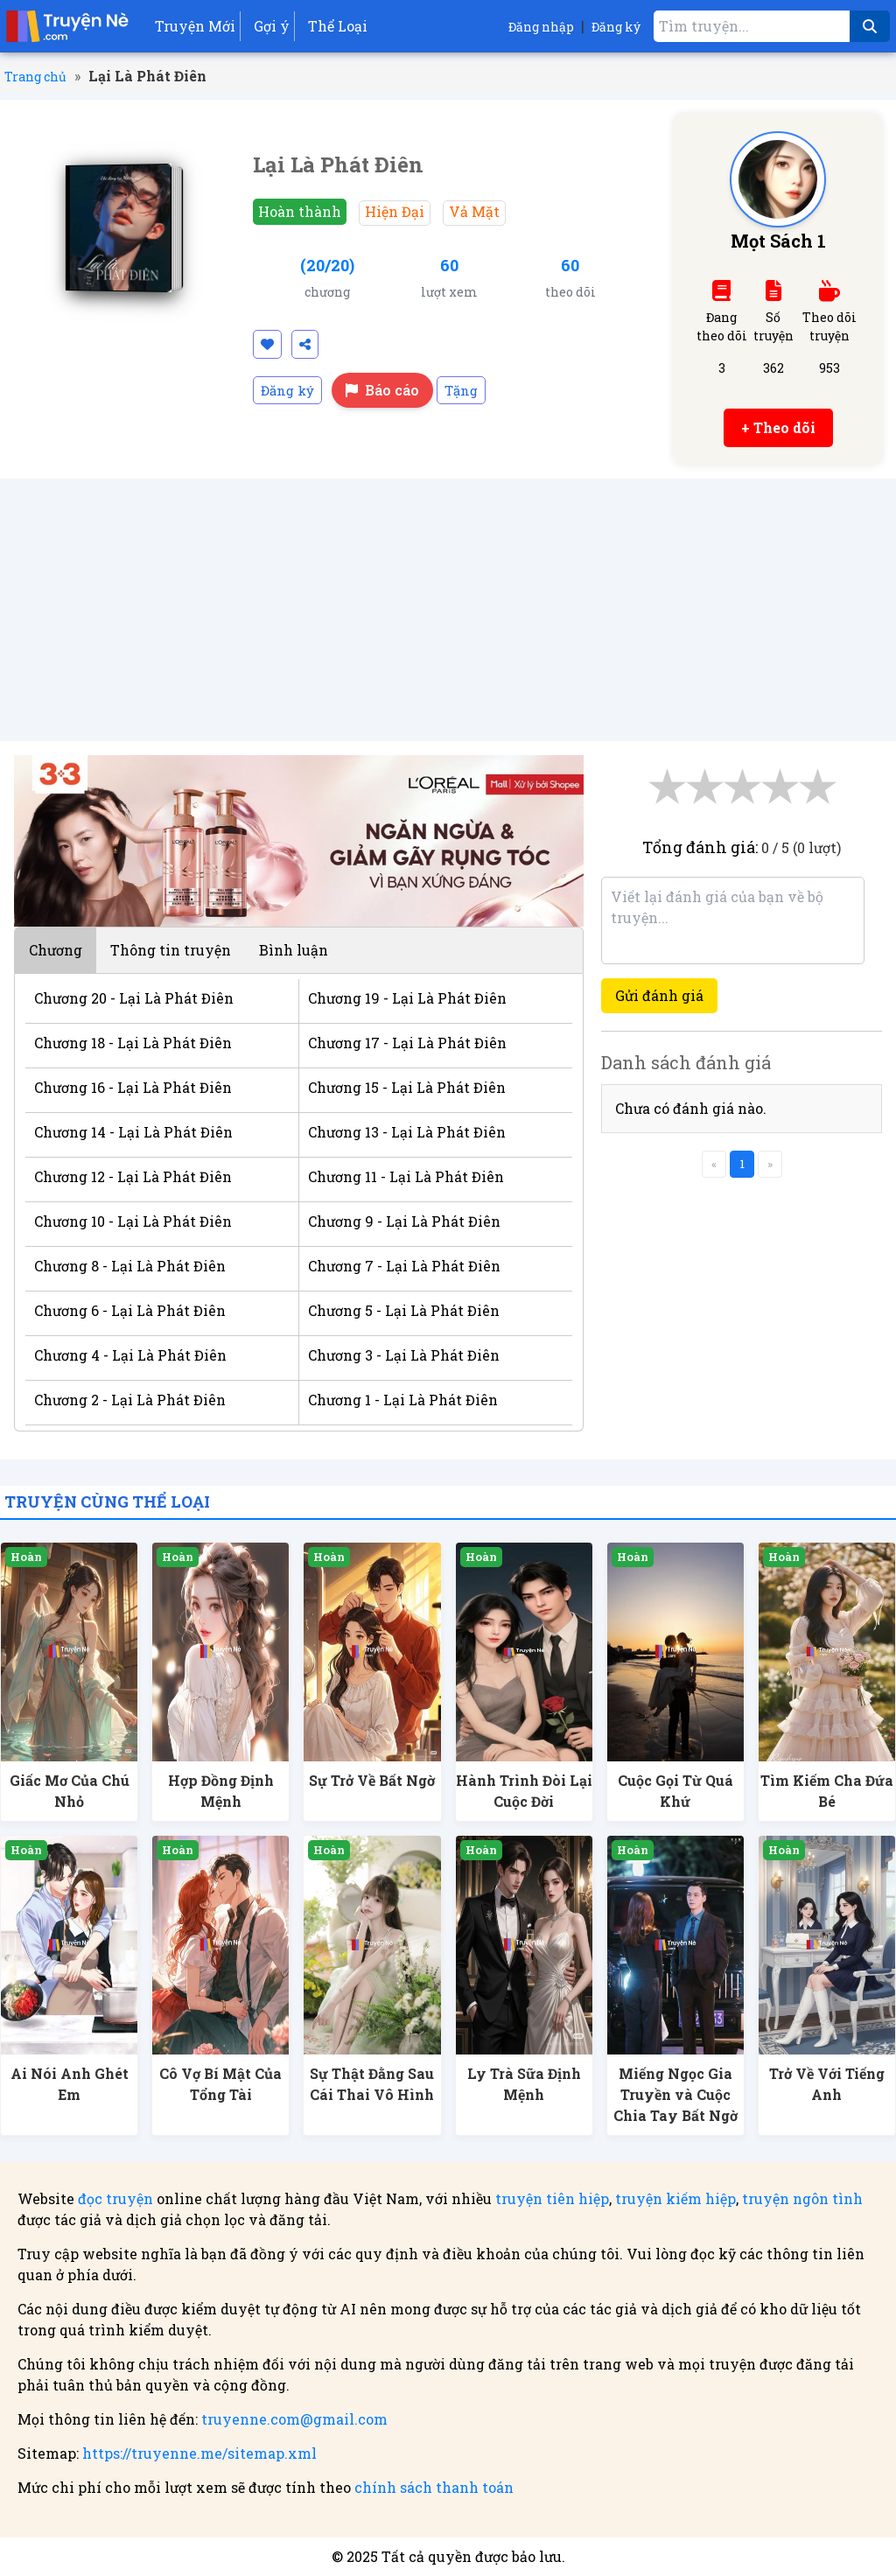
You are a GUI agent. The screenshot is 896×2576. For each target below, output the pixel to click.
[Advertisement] (448, 609)
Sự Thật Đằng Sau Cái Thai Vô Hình (372, 2084)
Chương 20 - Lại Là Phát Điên (134, 998)
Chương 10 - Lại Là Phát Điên (133, 1221)
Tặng (461, 390)
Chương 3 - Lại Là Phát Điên (404, 1355)
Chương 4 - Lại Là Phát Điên (130, 1355)
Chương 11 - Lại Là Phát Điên (406, 1176)
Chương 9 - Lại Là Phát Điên (404, 1221)
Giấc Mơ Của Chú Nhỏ (70, 1790)
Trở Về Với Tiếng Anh (827, 2084)
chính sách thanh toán (434, 2487)
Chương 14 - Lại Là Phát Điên (133, 1132)
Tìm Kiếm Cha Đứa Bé (826, 1790)
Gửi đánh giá (659, 995)
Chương (55, 950)
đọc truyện (115, 2198)
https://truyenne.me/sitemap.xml (199, 2453)
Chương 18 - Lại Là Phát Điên (133, 1042)
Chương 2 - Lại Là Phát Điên (130, 1399)
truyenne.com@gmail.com (294, 2419)
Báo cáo (382, 390)
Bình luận (293, 950)
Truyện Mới (195, 26)
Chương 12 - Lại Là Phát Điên (133, 1176)
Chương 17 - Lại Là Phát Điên (407, 1042)
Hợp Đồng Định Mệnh (221, 1790)
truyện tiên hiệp (552, 2198)
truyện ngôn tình (802, 2198)
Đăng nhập (541, 26)
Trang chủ (35, 76)
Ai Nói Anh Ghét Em (69, 2084)
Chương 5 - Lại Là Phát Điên (404, 1310)
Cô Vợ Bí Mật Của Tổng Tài (220, 2084)
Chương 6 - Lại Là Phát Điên (130, 1310)
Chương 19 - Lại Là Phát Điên (407, 998)
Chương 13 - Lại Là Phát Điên (407, 1132)
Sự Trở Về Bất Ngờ (372, 1780)
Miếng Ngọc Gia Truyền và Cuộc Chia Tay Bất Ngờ (675, 2094)
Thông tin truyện (170, 950)
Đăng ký (616, 26)
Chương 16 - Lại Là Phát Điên (133, 1087)
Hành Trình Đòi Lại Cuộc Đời (524, 1790)
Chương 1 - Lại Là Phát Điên (403, 1399)
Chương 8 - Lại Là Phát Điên (130, 1265)
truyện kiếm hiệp (675, 2198)
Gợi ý (272, 26)
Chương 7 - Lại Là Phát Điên (404, 1265)
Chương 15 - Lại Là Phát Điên (407, 1087)
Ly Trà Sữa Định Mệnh (524, 2084)
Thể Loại (338, 26)
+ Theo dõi (778, 427)
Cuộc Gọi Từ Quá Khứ (675, 1790)
